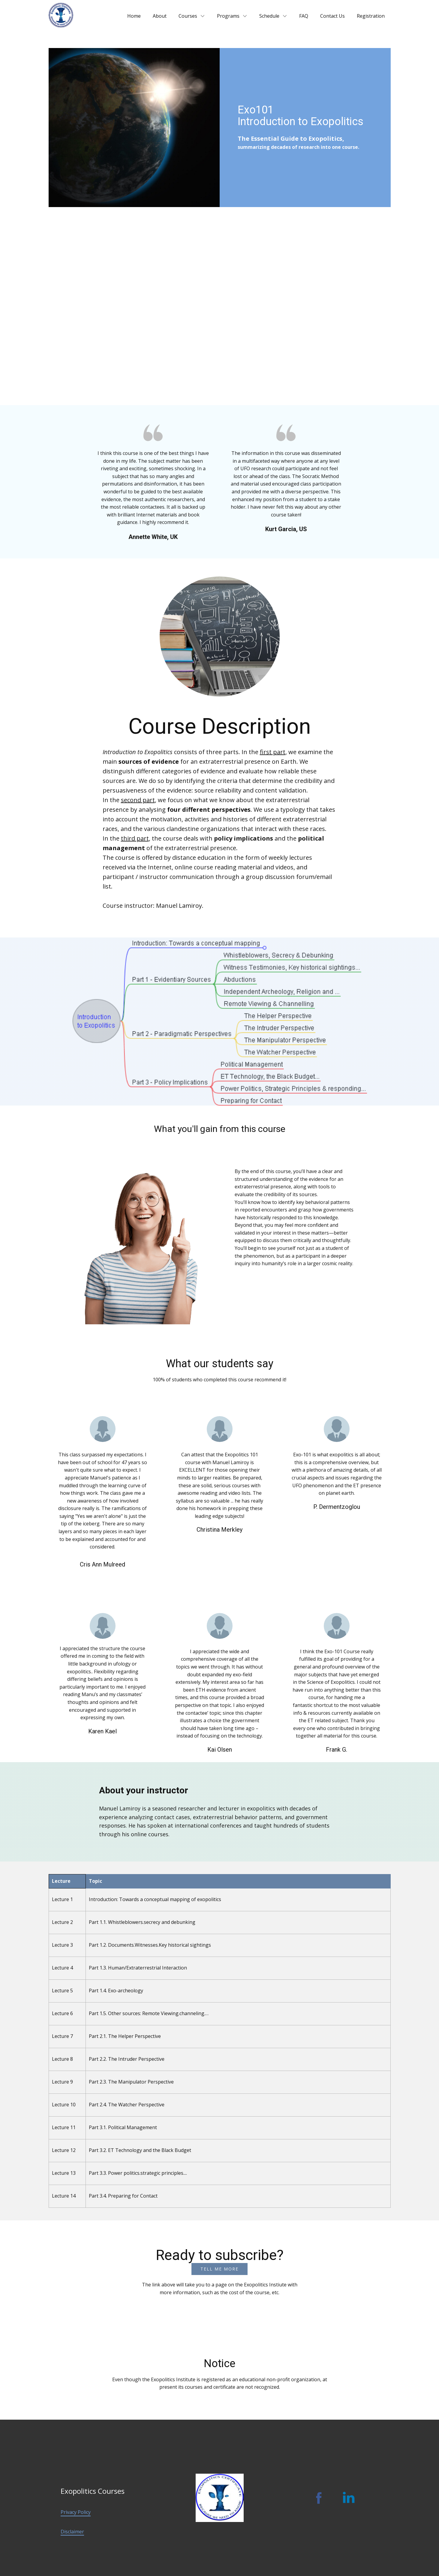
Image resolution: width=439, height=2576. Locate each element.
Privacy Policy (76, 2512)
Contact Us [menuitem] (332, 16)
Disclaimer (72, 2531)
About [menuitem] (160, 16)
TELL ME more (219, 2269)
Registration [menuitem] (371, 16)
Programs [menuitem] (228, 16)
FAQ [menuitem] (303, 16)
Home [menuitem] (134, 16)
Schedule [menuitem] (269, 16)
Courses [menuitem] (188, 16)
